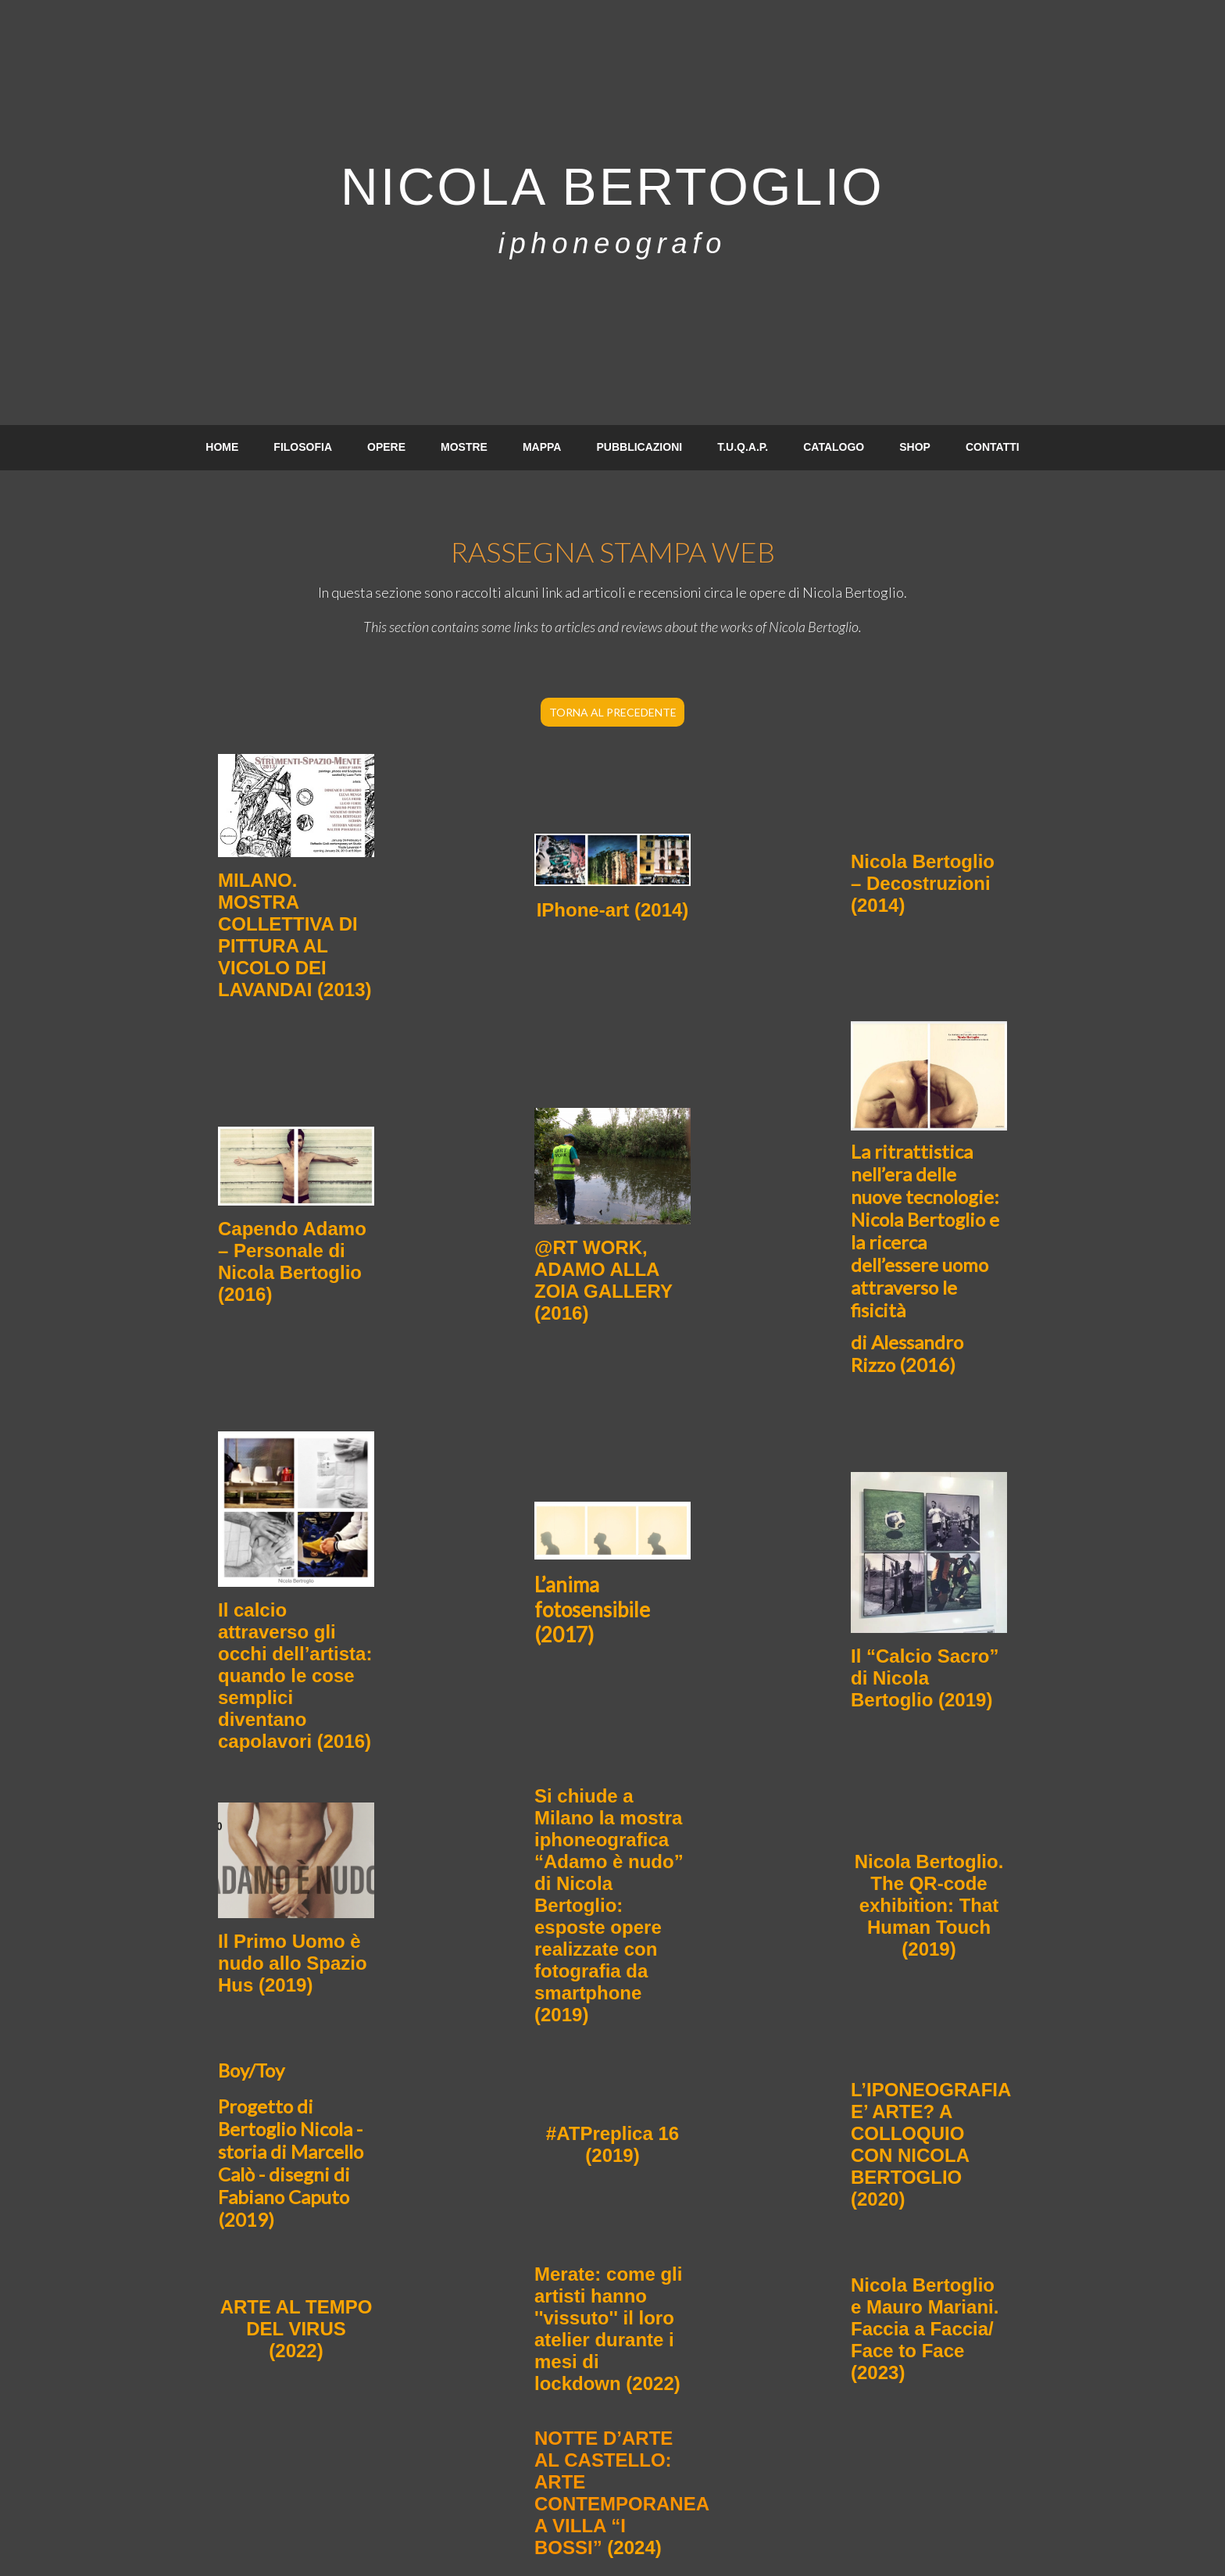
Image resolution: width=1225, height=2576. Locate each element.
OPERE (386, 447)
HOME (221, 447)
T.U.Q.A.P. (742, 447)
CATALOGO (833, 447)
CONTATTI (993, 447)
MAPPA (542, 447)
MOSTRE (464, 447)
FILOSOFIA (302, 447)
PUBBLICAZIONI (639, 447)
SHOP (914, 447)
